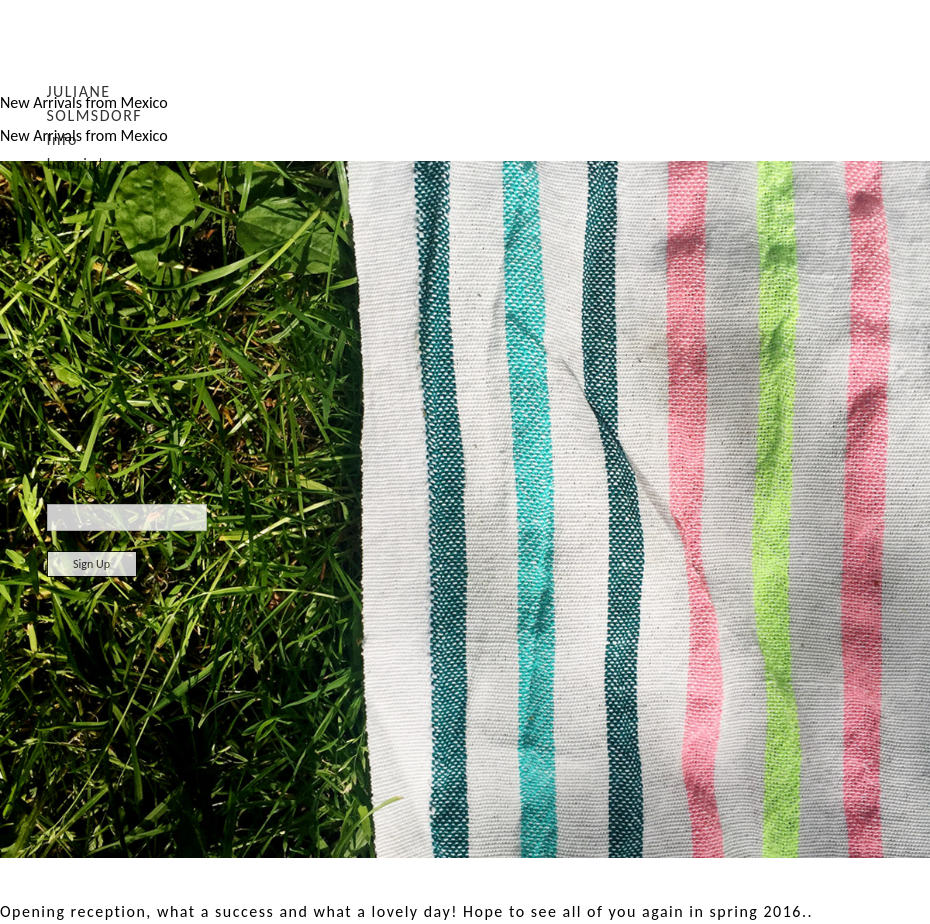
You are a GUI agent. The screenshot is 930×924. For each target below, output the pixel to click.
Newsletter (90, 492)
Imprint (76, 163)
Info (62, 139)
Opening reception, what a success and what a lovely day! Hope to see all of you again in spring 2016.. (406, 911)
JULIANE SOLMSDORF (95, 103)
